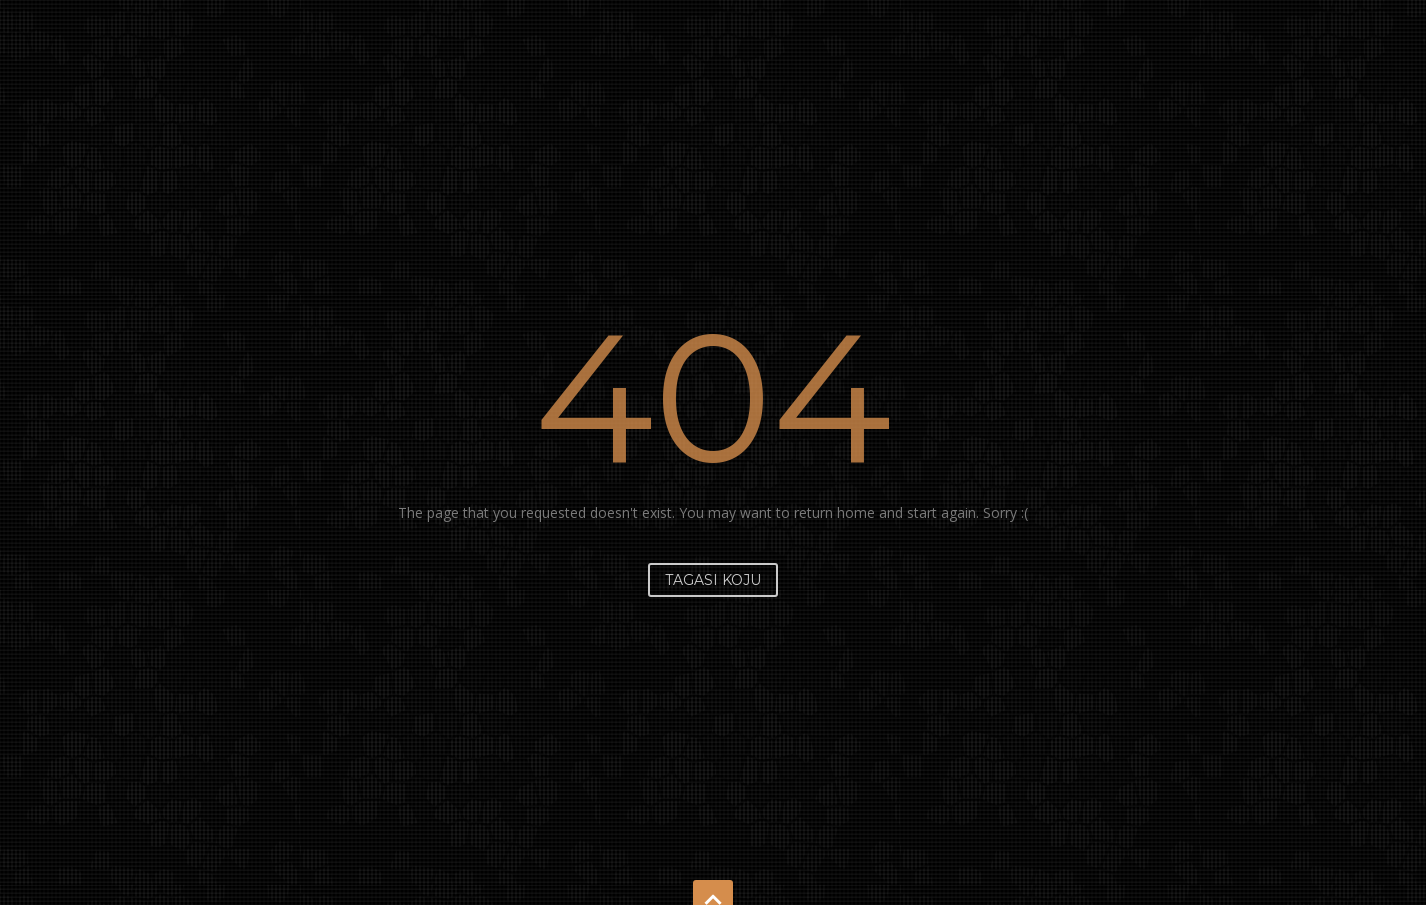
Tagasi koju (713, 580)
